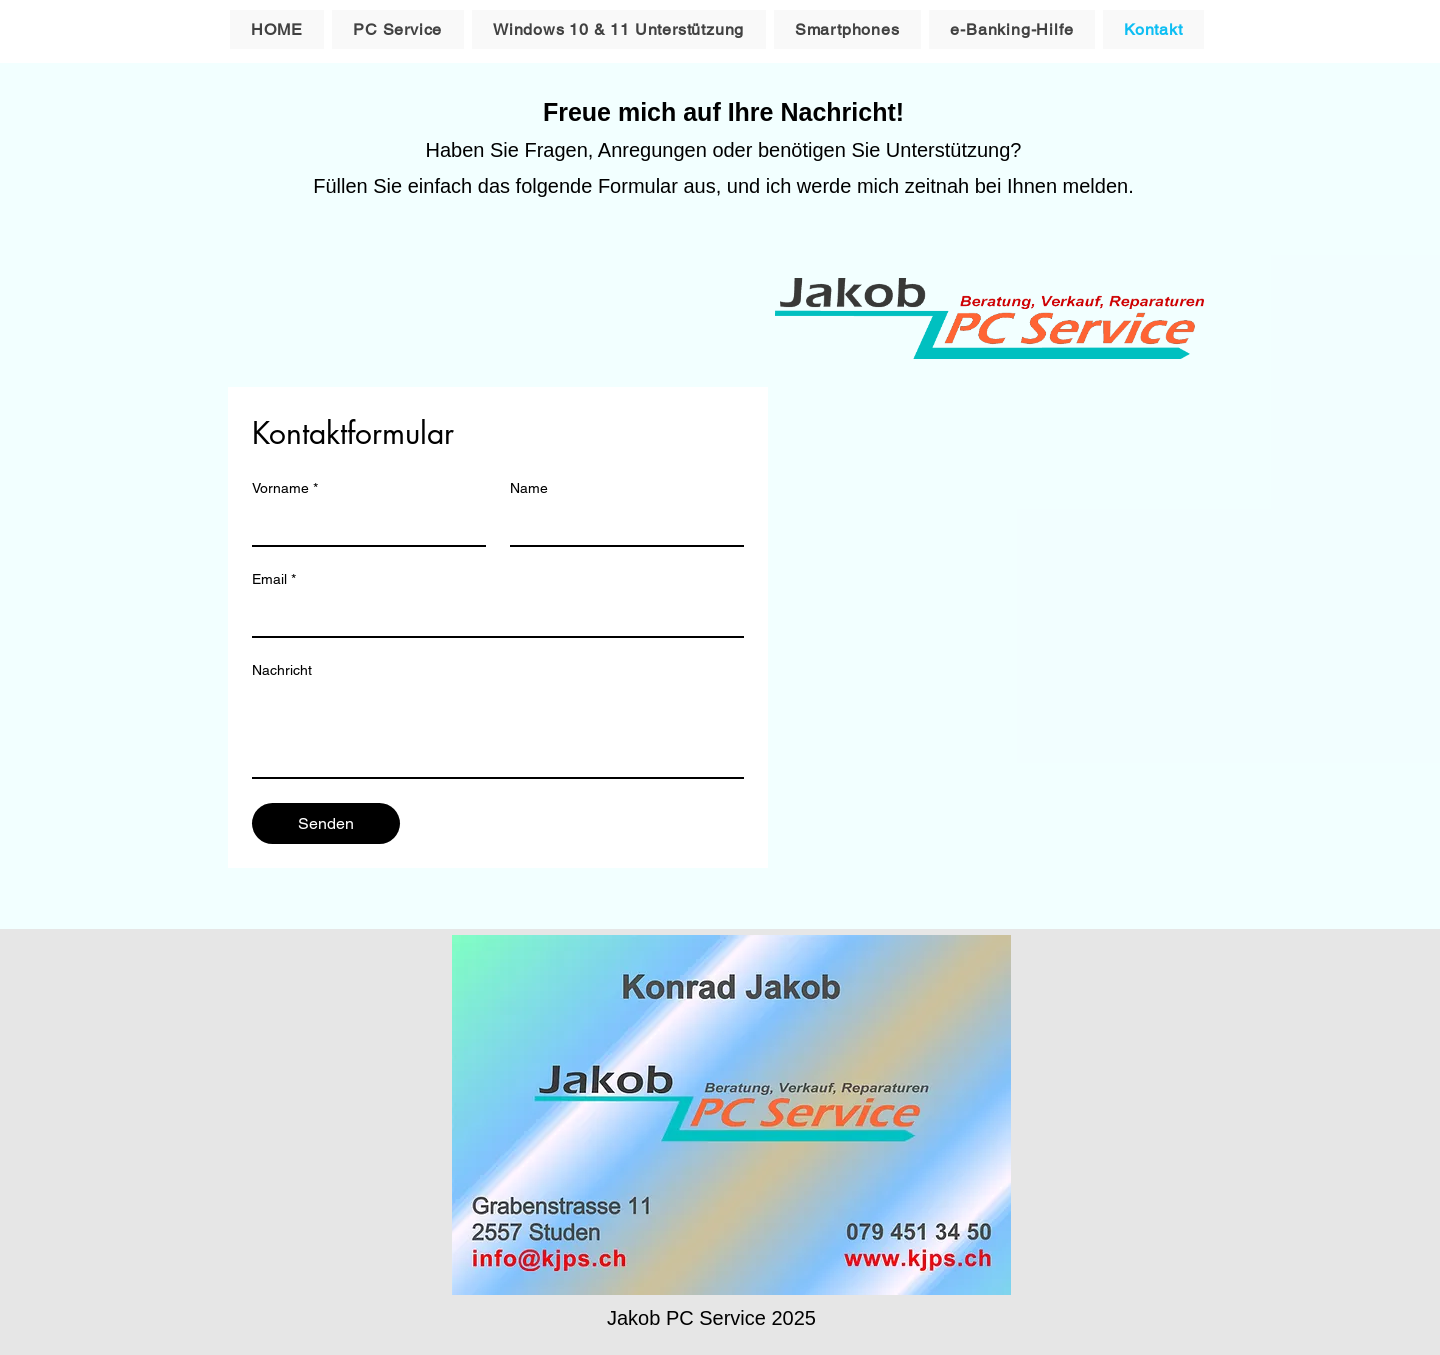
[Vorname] (363, 525)
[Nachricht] (498, 732)
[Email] (492, 616)
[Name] (621, 525)
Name (529, 488)
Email (274, 579)
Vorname (285, 488)
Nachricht (282, 670)
